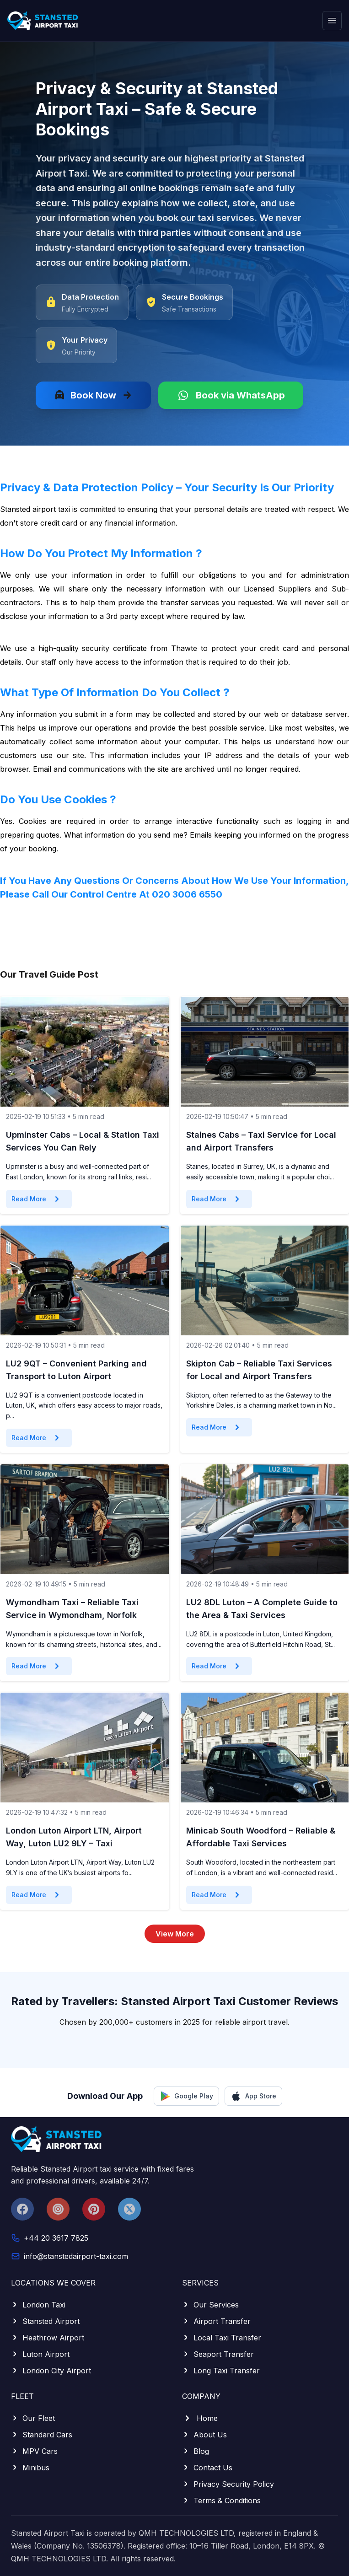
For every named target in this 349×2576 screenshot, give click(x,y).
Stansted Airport (45, 2321)
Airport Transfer (216, 2321)
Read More (37, 1199)
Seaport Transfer (218, 2354)
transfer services (190, 602)
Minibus (30, 2467)
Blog (195, 2451)
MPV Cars (34, 2451)
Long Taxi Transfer (221, 2370)
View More (175, 1933)
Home (200, 2418)
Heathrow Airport (47, 2337)
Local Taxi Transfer (221, 2337)
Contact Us (207, 2467)
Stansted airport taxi (35, 509)
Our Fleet (33, 2418)
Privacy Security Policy (228, 2484)
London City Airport (51, 2370)
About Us (204, 2434)
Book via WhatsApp (231, 395)
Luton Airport (40, 2354)
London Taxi (38, 2304)
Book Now (93, 395)
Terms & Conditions (221, 2500)
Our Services (210, 2304)
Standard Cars (41, 2434)
